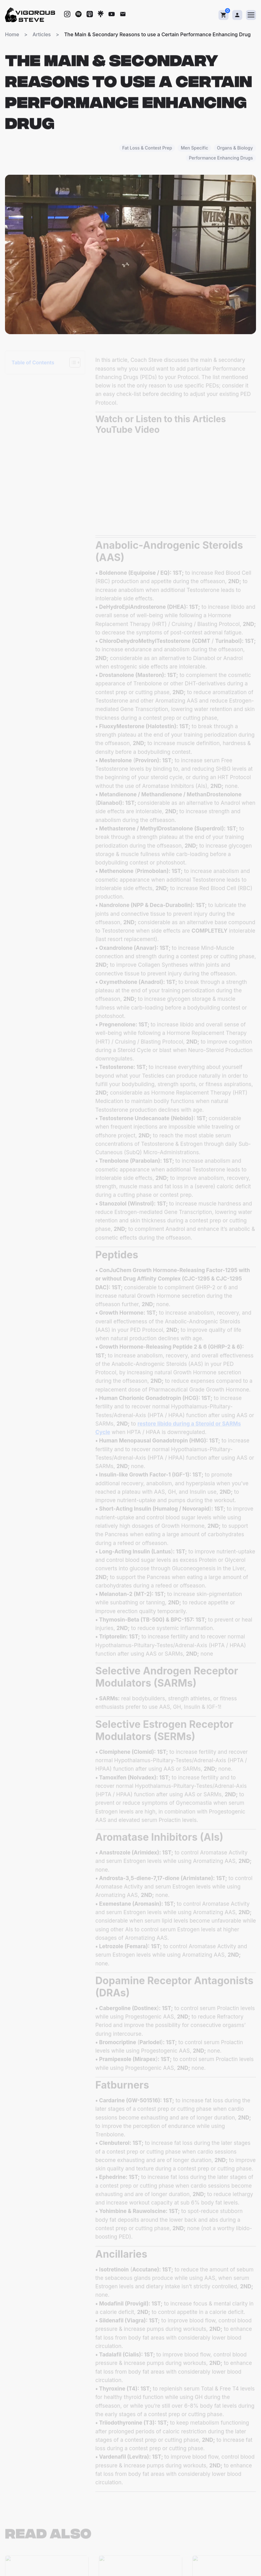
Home (12, 34)
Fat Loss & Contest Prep (147, 149)
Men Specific (194, 149)
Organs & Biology (235, 149)
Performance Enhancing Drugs (221, 159)
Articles (42, 34)
